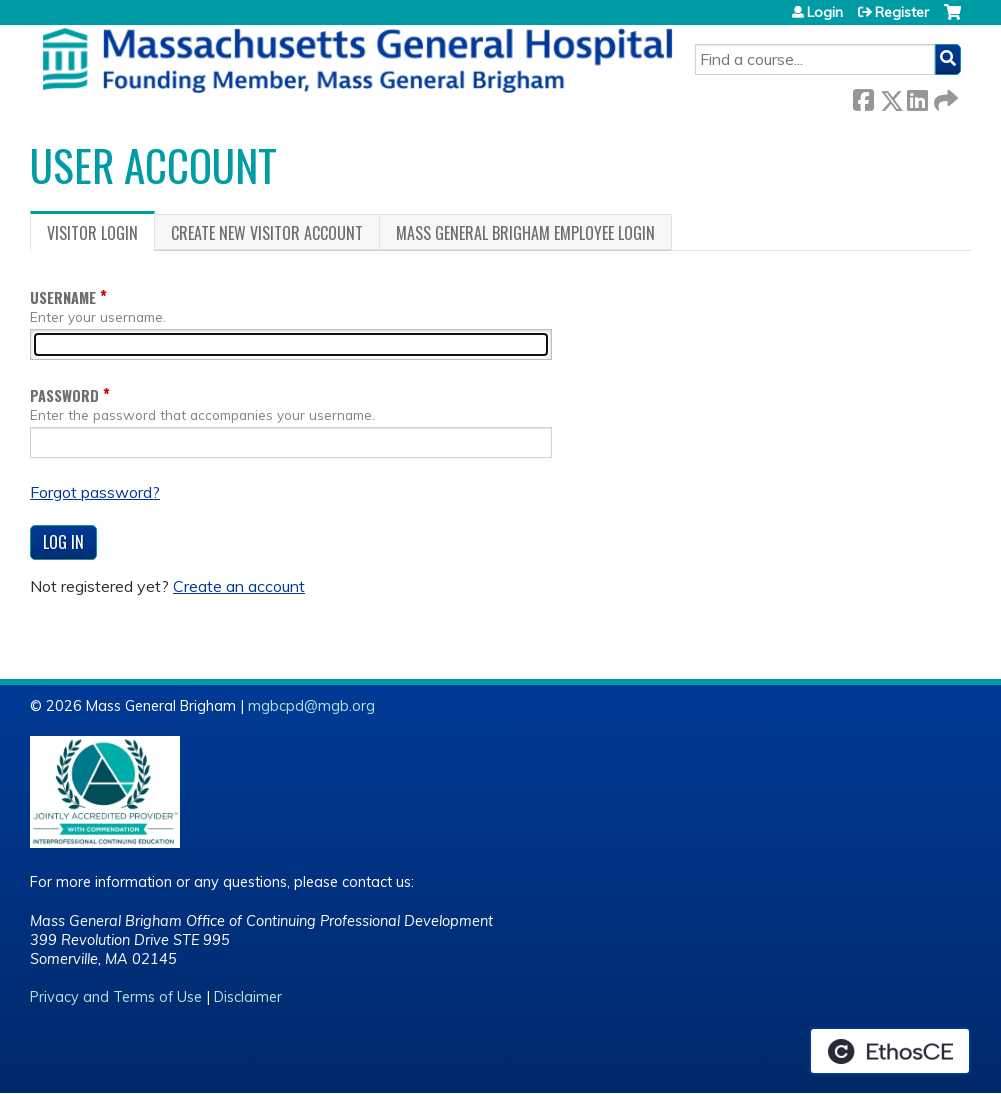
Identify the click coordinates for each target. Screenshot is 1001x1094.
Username (63, 297)
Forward (944, 96)
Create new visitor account (267, 233)
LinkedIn (917, 96)
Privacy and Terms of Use (116, 997)
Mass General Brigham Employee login (525, 233)
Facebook (863, 96)
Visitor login (101, 236)
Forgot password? (95, 492)
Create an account (239, 586)
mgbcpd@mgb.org (311, 706)
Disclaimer (248, 997)
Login (825, 12)
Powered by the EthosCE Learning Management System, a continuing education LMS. (890, 1051)
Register (902, 12)
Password (64, 395)
